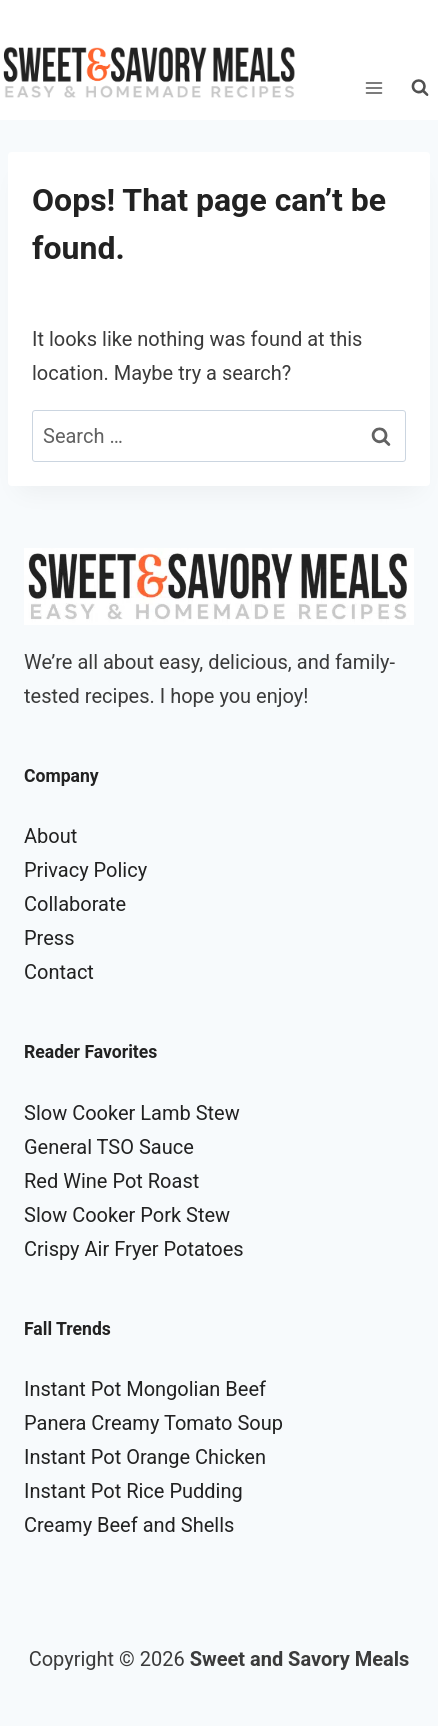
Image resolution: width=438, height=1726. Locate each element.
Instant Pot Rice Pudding (133, 1491)
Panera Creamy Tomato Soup (153, 1423)
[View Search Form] (420, 88)
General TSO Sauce (109, 1147)
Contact (59, 972)
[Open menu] (373, 87)
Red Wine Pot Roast (111, 1181)
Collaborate (75, 904)
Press (49, 938)
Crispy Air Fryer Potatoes (134, 1249)
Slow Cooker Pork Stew (127, 1215)
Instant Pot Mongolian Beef (145, 1389)
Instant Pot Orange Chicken (145, 1457)
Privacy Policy (85, 870)
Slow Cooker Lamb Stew (132, 1113)
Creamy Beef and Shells (129, 1525)
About (50, 836)
